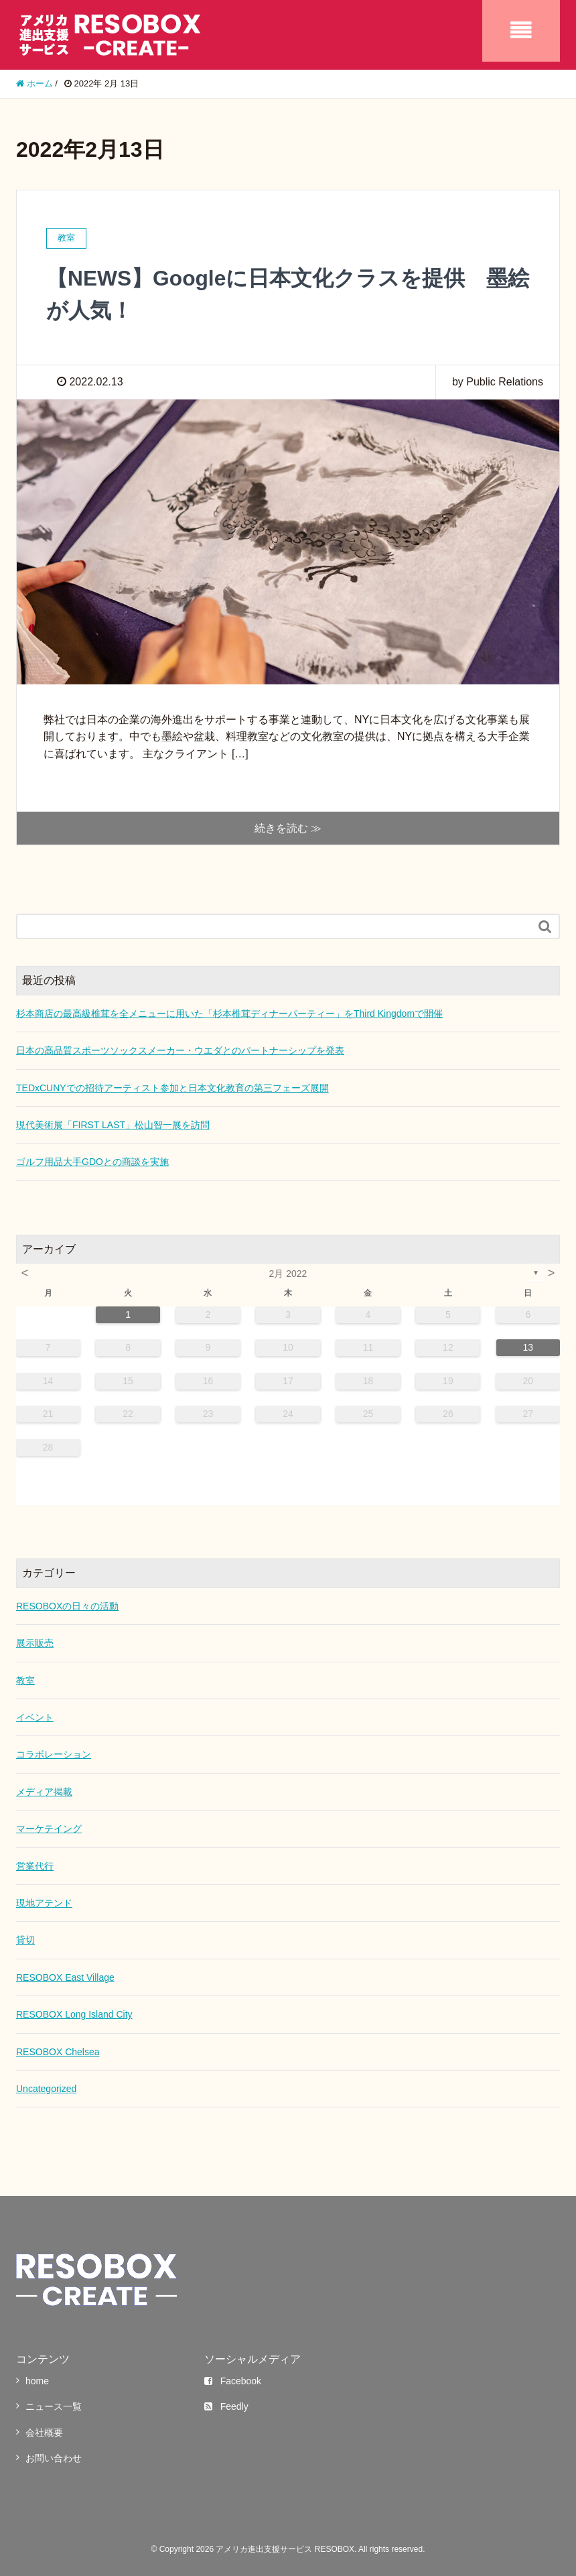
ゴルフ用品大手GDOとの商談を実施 (92, 1161)
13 (528, 1346)
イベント (35, 1716)
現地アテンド (44, 1902)
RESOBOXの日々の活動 (67, 1605)
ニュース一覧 (53, 2405)
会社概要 (44, 2432)
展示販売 (35, 1642)
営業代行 (35, 1864)
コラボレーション (53, 1753)
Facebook (232, 2380)
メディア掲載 (44, 1791)
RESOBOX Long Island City (74, 2013)
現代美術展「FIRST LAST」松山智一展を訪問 (113, 1124)
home (37, 2380)
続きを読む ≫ (288, 827)
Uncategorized (46, 2088)
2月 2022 (288, 1273)
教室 (25, 1679)
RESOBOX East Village (65, 1976)
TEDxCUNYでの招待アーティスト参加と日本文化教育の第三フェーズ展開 (172, 1086)
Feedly (226, 2405)
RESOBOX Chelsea (58, 2050)
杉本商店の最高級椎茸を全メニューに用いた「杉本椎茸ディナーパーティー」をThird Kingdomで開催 (229, 1012)
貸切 (25, 1939)
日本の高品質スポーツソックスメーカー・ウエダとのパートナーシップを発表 (180, 1049)
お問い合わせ (53, 2457)
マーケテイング (49, 1828)
